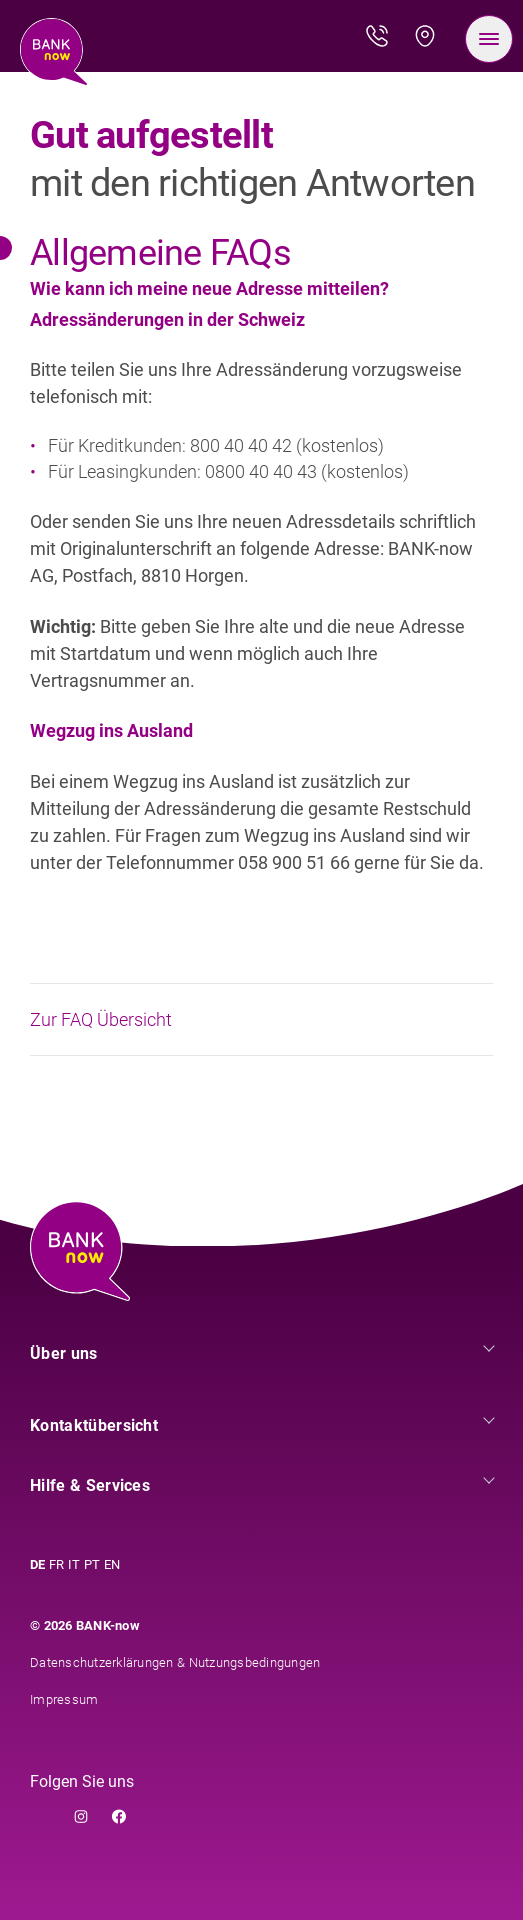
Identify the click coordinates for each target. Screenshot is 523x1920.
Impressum (64, 1699)
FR (56, 1564)
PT (92, 1564)
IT (74, 1564)
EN (112, 1564)
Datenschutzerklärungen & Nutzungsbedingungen (175, 1662)
